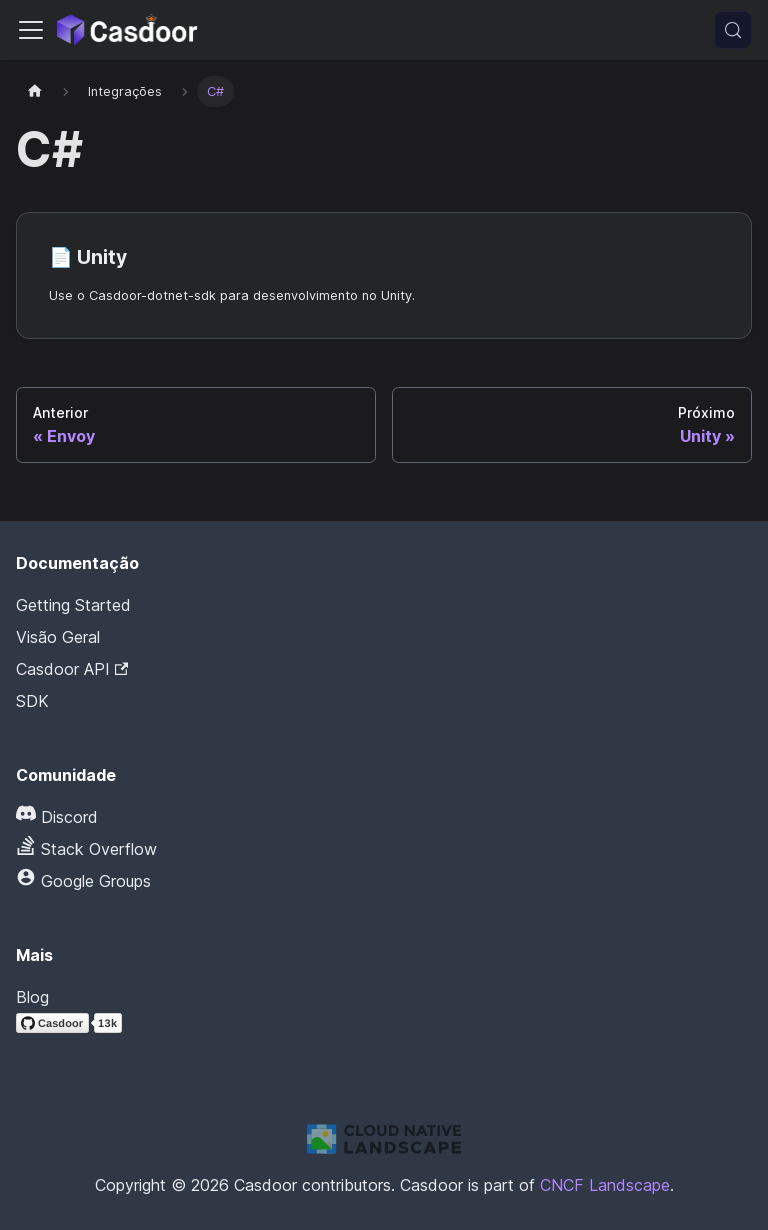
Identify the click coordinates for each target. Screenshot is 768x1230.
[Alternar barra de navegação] (31, 30)
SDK (32, 701)
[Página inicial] (35, 91)
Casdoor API (72, 669)
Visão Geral (58, 637)
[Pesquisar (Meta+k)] (733, 30)
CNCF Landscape (605, 1185)
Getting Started (73, 605)
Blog (32, 997)
